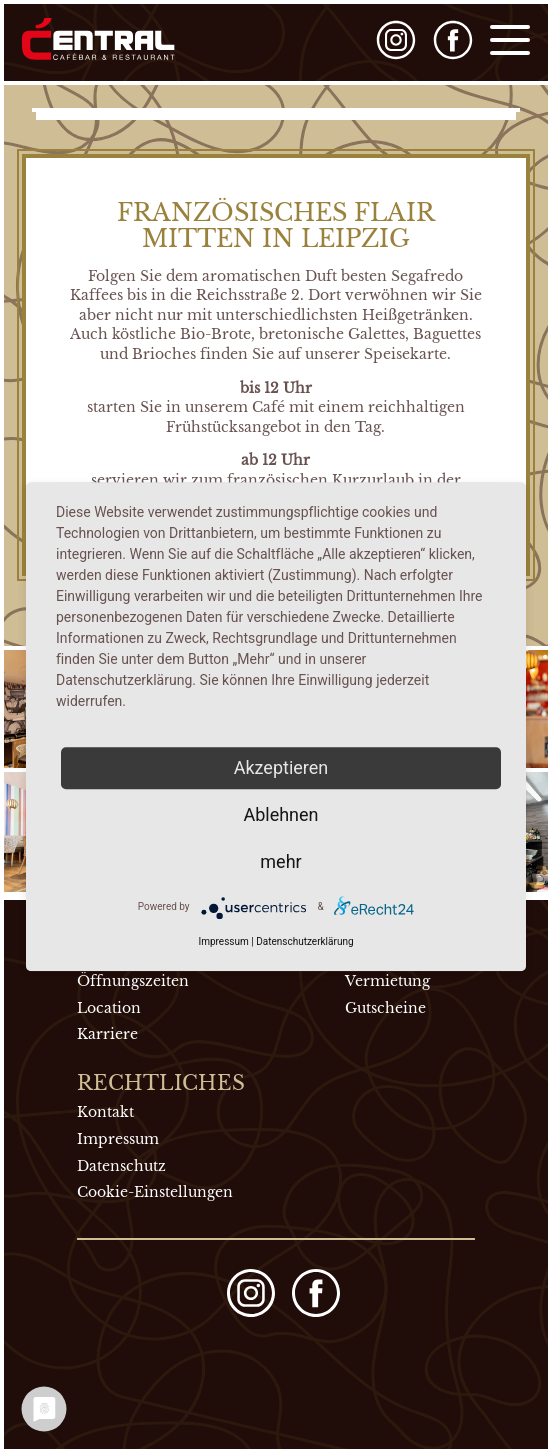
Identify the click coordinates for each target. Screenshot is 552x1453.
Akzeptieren (281, 767)
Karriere (107, 1034)
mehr (280, 861)
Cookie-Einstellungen (155, 1192)
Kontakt (105, 1112)
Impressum (118, 1139)
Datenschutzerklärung (304, 941)
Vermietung (387, 981)
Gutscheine (385, 1008)
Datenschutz (121, 1166)
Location (109, 1008)
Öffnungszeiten (133, 981)
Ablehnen (280, 814)
